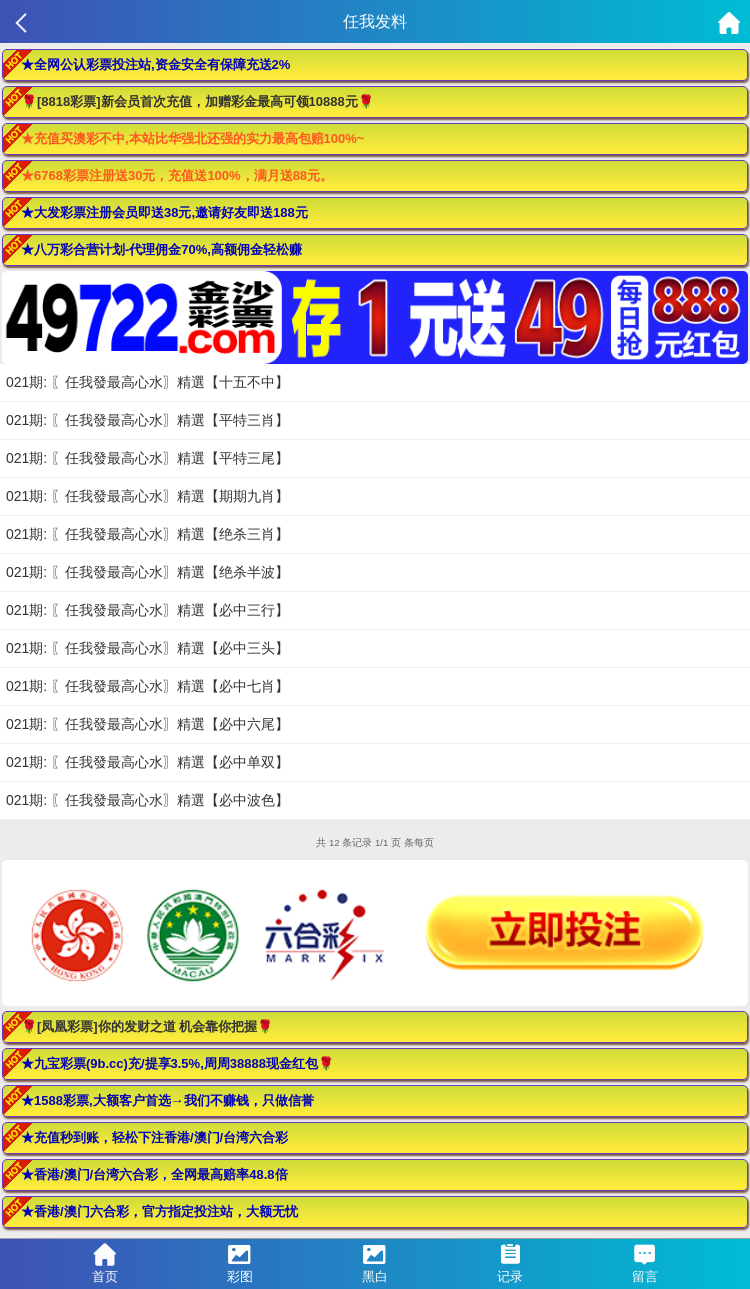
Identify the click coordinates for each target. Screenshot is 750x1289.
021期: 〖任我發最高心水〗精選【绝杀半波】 (147, 572)
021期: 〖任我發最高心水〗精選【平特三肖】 (147, 420)
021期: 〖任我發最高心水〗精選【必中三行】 (147, 610)
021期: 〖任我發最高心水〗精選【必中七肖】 (147, 686)
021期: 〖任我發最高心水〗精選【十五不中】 (147, 382)
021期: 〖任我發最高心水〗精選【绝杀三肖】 (147, 534)
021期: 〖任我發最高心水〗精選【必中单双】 (147, 762)
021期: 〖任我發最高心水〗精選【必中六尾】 (147, 724)
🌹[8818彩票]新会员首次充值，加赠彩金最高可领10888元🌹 (197, 101)
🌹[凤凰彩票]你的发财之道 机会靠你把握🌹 (147, 1026)
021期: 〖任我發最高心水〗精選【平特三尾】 (147, 458)
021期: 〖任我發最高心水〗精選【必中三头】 (147, 648)
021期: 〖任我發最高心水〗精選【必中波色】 (147, 800)
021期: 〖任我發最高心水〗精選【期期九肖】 (147, 496)
